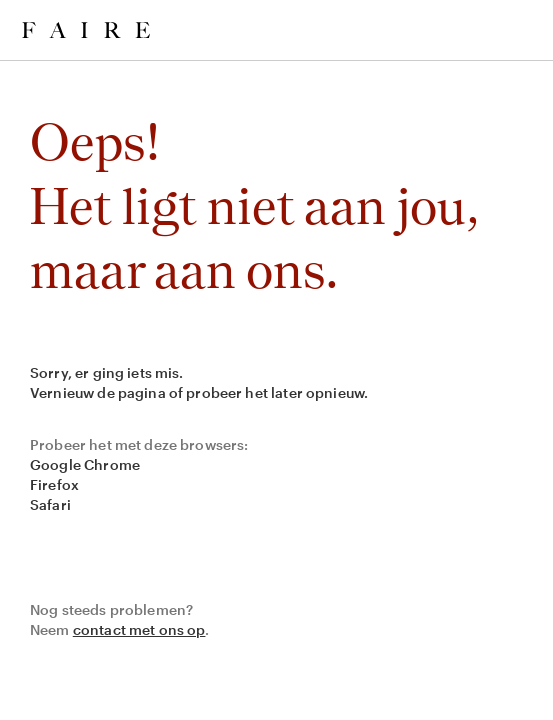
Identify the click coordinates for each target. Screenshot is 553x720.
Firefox (54, 484)
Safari (50, 504)
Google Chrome (85, 464)
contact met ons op (139, 629)
